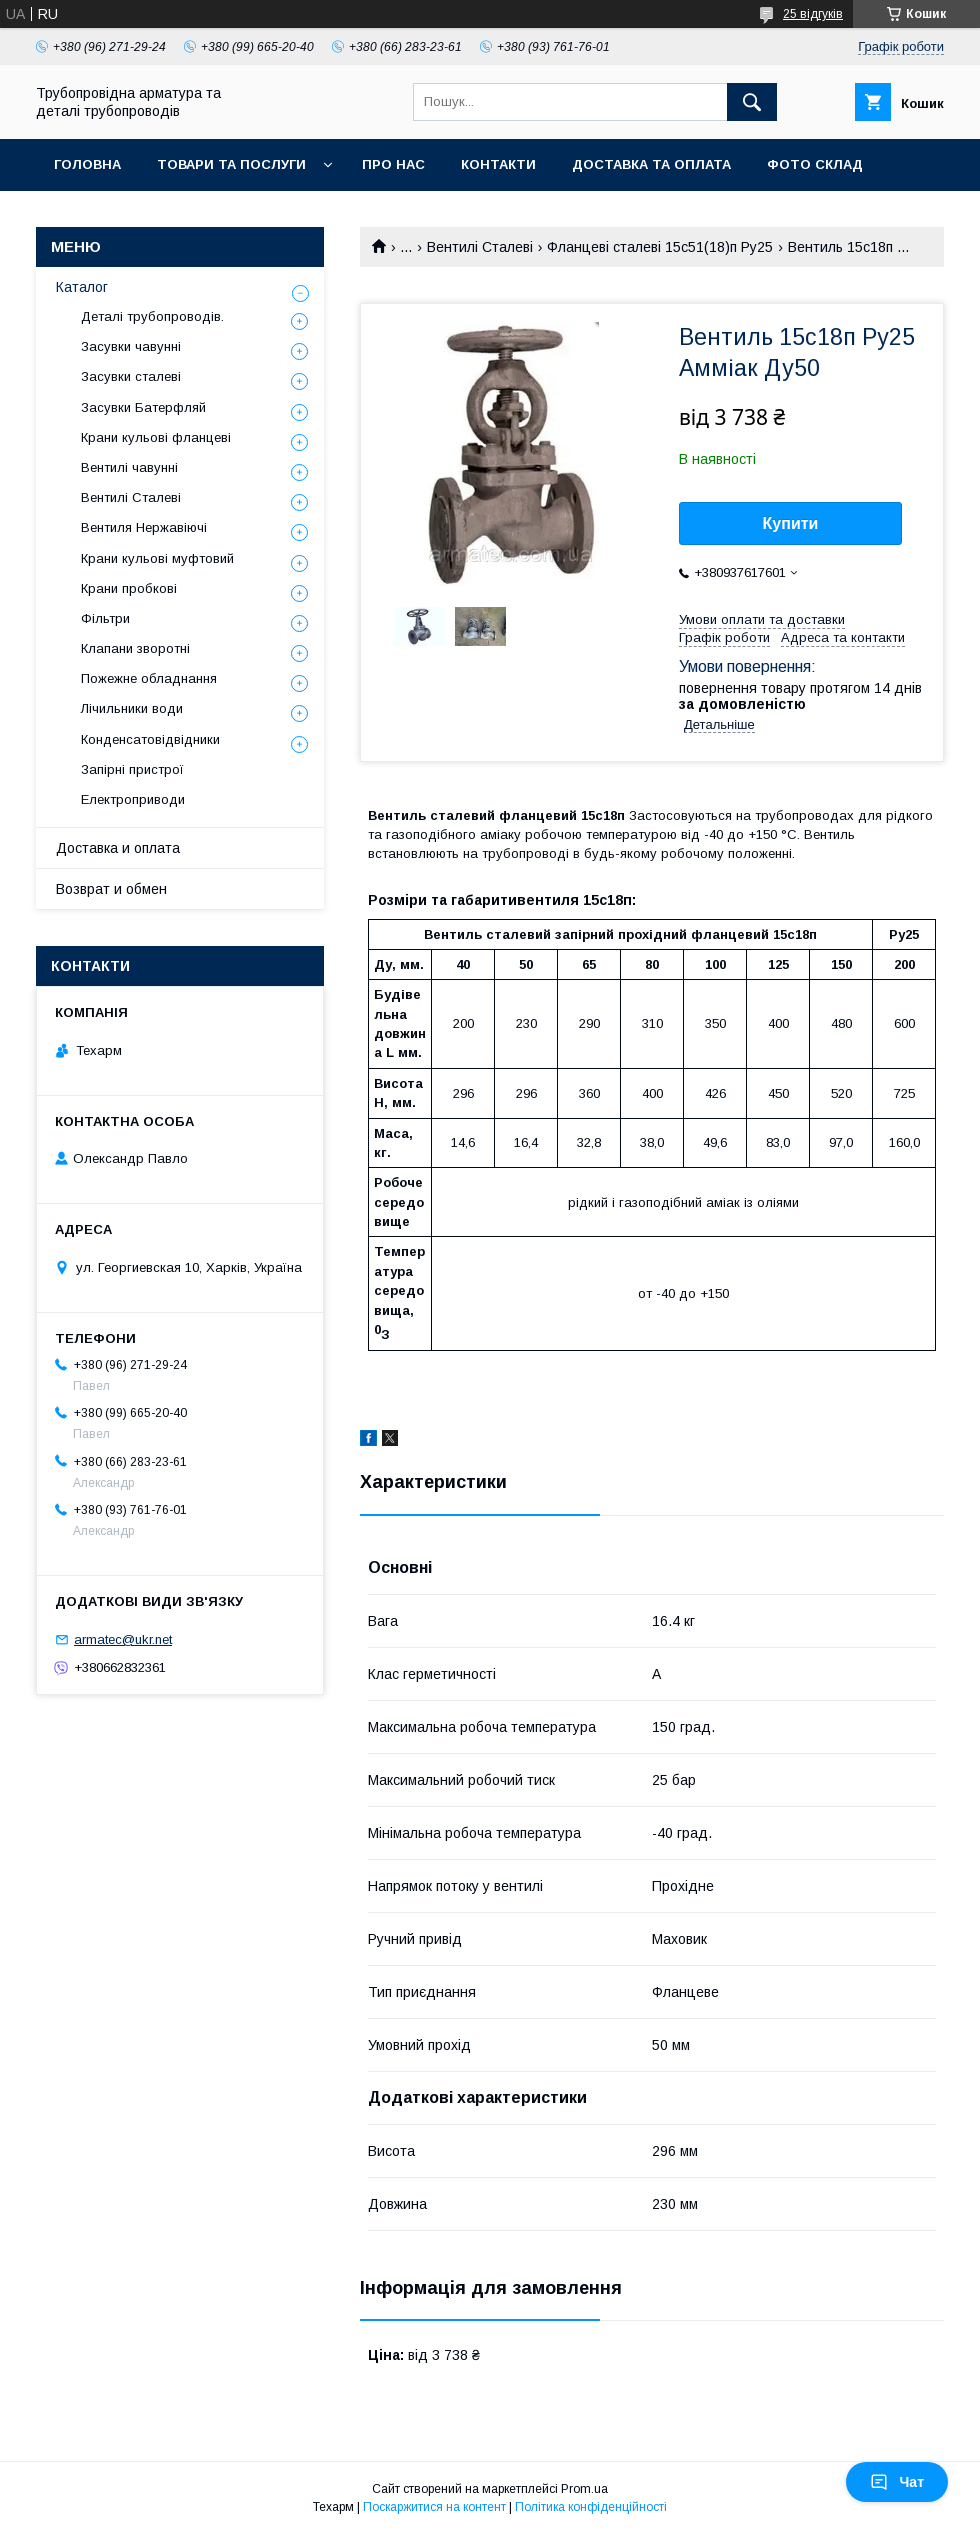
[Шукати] (752, 102)
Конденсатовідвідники (150, 739)
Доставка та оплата (651, 164)
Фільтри (105, 618)
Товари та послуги (231, 164)
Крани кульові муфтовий (157, 558)
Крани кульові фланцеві (156, 437)
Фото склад (815, 164)
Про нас (393, 164)
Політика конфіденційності (591, 2507)
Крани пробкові (129, 588)
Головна (87, 164)
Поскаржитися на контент (434, 2507)
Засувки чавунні (131, 346)
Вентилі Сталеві (480, 247)
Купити (791, 523)
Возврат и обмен (111, 889)
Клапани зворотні (135, 648)
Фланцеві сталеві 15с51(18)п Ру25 (660, 247)
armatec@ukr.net (123, 1639)
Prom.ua (584, 2489)
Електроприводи (133, 799)
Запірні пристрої (132, 769)
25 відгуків (813, 14)
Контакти (498, 164)
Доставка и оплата (118, 848)
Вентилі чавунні (129, 467)
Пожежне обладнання (149, 678)
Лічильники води (132, 708)
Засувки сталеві (131, 376)
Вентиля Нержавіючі (144, 527)
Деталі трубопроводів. (152, 316)
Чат (897, 2482)
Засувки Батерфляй (143, 407)
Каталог (82, 287)
